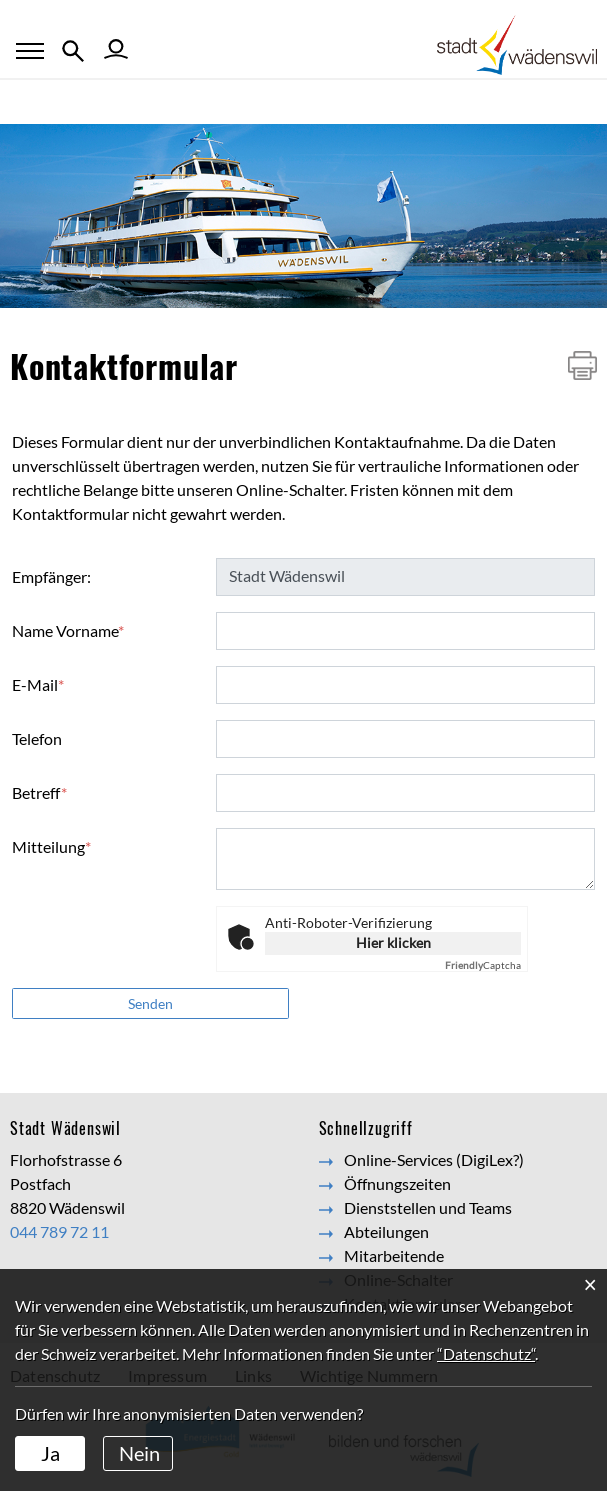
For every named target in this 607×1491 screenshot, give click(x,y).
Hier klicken (393, 942)
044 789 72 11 (59, 1231)
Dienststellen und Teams (428, 1207)
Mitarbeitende (394, 1255)
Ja (50, 1453)
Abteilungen (386, 1231)
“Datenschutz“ (486, 1353)
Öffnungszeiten (397, 1183)
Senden (150, 1003)
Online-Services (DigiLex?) (434, 1159)
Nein (139, 1453)
